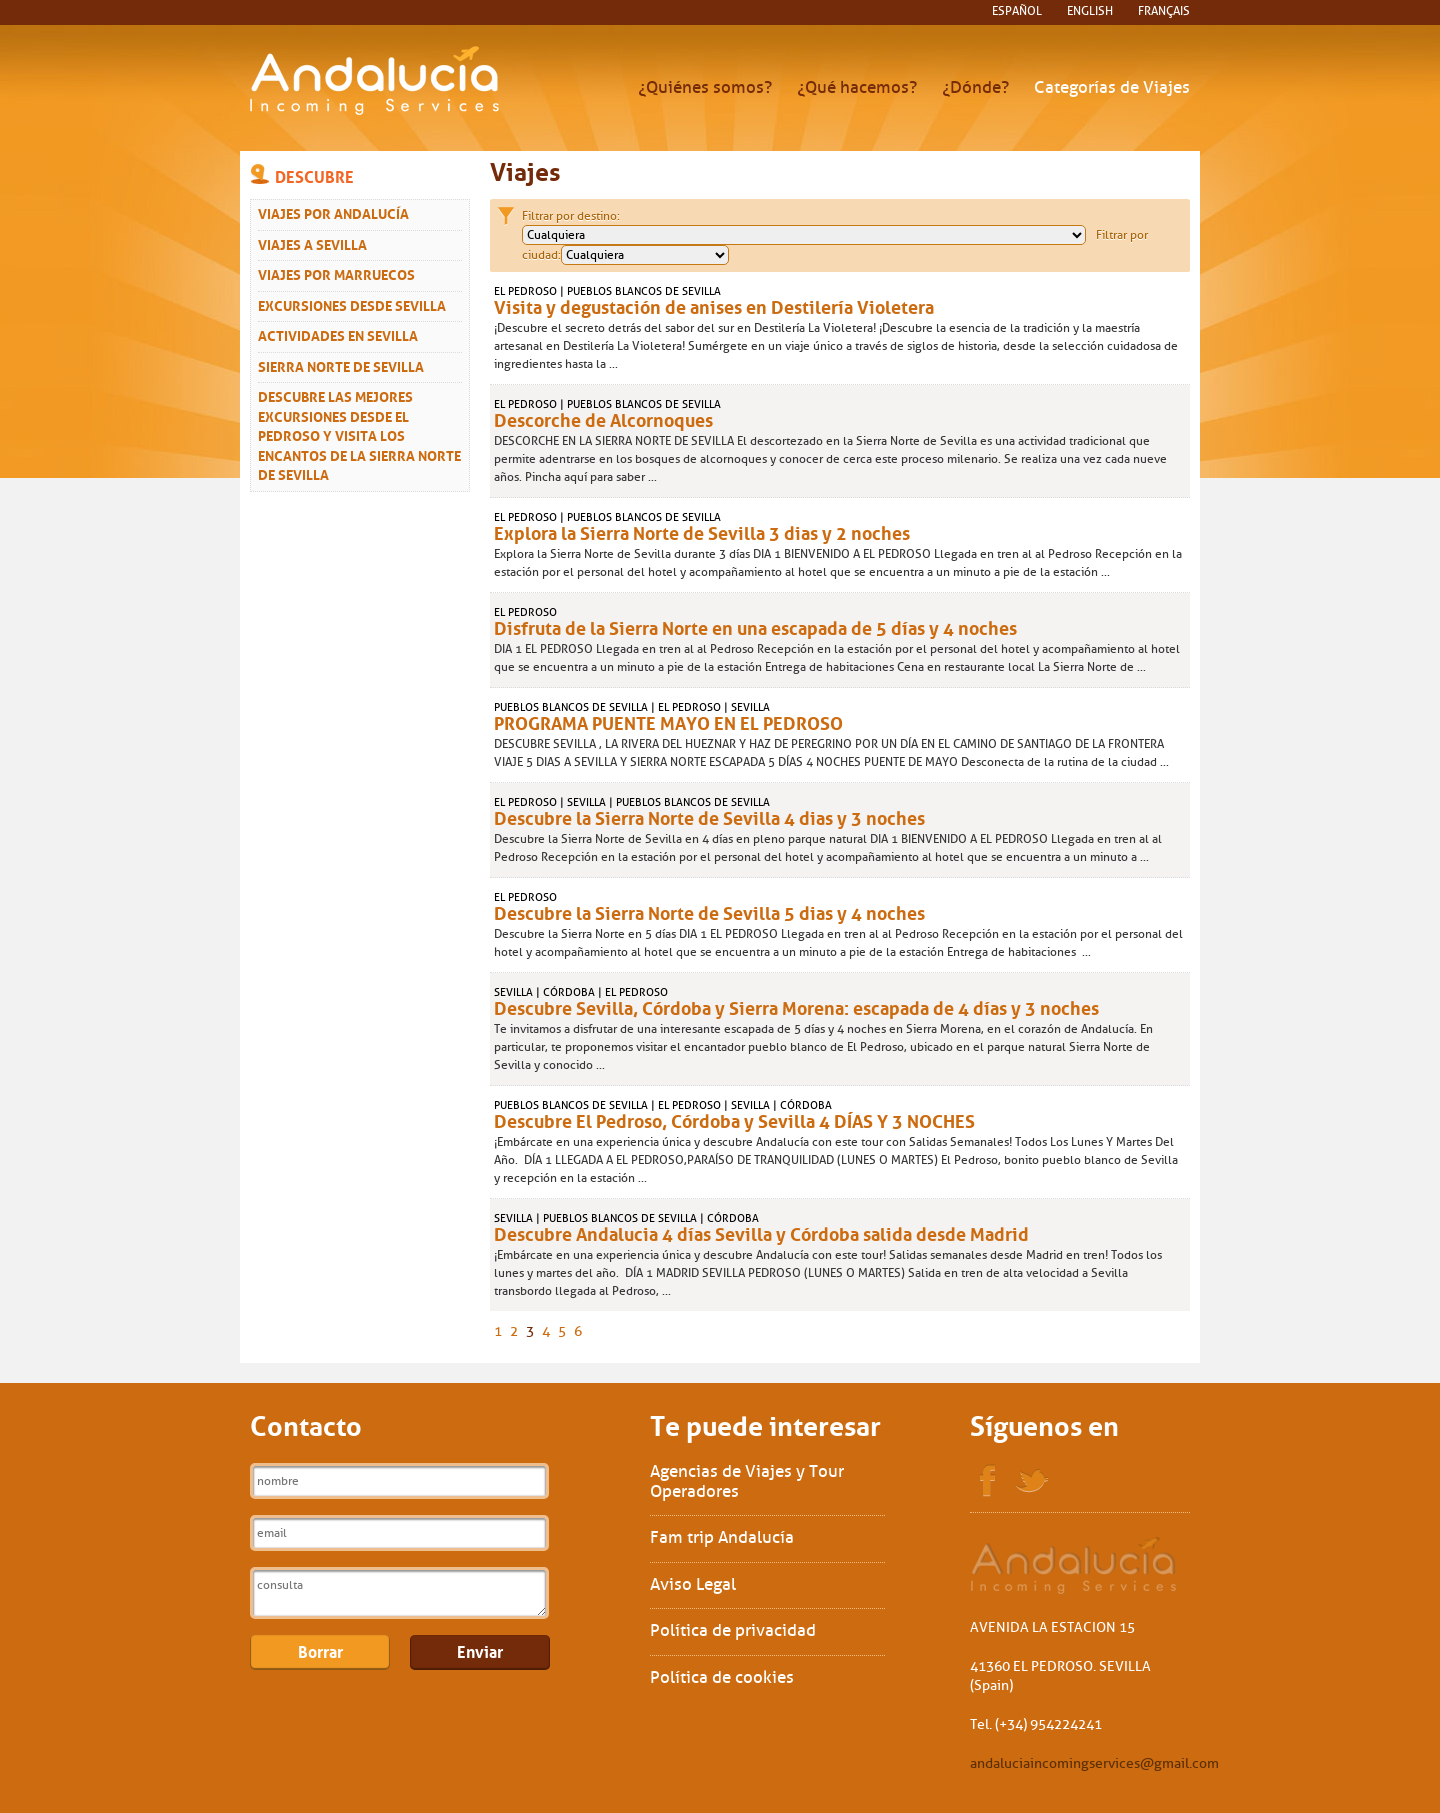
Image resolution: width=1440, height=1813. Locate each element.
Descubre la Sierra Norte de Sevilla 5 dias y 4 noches (709, 911)
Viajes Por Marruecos (336, 273)
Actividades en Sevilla (338, 334)
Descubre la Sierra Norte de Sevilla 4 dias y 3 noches (709, 816)
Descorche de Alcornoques (603, 418)
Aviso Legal (693, 1584)
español (1017, 11)
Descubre (314, 175)
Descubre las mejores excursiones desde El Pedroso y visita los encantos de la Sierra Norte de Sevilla (359, 434)
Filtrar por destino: (571, 216)
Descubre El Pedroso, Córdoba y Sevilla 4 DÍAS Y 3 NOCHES (734, 1119)
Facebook (988, 1481)
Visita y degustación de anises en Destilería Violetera (714, 305)
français (1164, 11)
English (1090, 11)
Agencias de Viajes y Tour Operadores (747, 1481)
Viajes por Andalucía (333, 212)
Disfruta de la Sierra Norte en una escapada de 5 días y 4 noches (755, 626)
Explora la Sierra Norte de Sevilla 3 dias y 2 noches (702, 531)
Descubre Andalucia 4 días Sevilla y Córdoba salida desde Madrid (761, 1232)
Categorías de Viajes (1112, 87)
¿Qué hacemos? (857, 87)
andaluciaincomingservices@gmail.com (1094, 1763)
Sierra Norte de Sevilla (341, 365)
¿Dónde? (975, 87)
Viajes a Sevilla (312, 243)
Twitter (1032, 1481)
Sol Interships (1074, 1565)
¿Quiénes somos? (705, 87)
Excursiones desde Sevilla (352, 304)
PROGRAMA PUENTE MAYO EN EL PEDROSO (668, 721)
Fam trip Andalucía (722, 1537)
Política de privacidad (733, 1630)
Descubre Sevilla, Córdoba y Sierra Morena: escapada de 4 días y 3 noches (796, 1006)
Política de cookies (722, 1677)
